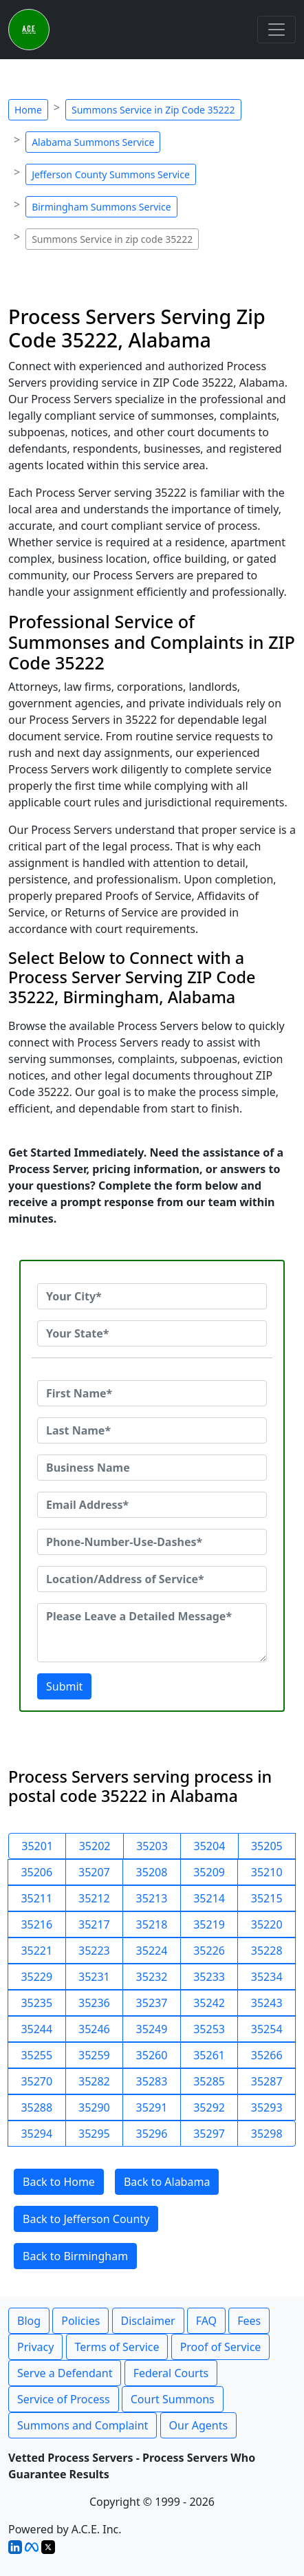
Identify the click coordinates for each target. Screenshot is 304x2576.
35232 (152, 1976)
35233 (209, 1976)
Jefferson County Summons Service (111, 174)
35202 (95, 1846)
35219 (209, 1924)
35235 (36, 2002)
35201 (37, 1846)
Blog (29, 2320)
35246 (94, 2029)
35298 (267, 2133)
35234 (267, 1976)
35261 (209, 2055)
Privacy (35, 2346)
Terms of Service (117, 2346)
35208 (152, 1872)
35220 (267, 1924)
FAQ (206, 2320)
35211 (36, 1898)
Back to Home (59, 2181)
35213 (152, 1898)
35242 (209, 2002)
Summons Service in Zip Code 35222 (153, 109)
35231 (94, 1976)
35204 (210, 1846)
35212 (94, 1898)
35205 (267, 1846)
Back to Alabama (167, 2181)
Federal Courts (170, 2373)
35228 (267, 1950)
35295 (94, 2133)
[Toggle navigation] (276, 29)
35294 (36, 2133)
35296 (152, 2133)
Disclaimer (148, 2320)
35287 (267, 2081)
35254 (267, 2029)
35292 (209, 2107)
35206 (36, 1872)
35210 (267, 1872)
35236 (94, 2002)
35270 (36, 2081)
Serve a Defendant (64, 2373)
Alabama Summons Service (93, 142)
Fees (249, 2320)
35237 (152, 2002)
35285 (209, 2081)
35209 (209, 1872)
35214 (209, 1898)
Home (28, 109)
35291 (152, 2107)
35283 (152, 2081)
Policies (80, 2320)
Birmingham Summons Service (101, 206)
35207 (94, 1872)
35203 (152, 1846)
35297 (209, 2133)
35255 (36, 2055)
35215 (267, 1898)
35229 (36, 1976)
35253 (209, 2029)
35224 (152, 1950)
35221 (36, 1950)
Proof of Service (220, 2346)
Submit (64, 1686)
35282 (94, 2081)
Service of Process (63, 2399)
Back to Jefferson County (86, 2218)
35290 (94, 2107)
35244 (36, 2029)
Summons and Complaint (82, 2425)
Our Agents (198, 2425)
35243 (267, 2002)
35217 (94, 1924)
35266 (267, 2055)
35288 (36, 2107)
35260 (152, 2055)
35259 (94, 2055)
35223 (94, 1950)
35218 (152, 1924)
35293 (267, 2107)
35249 (152, 2029)
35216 (36, 1924)
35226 (209, 1950)
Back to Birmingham (75, 2256)
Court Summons (173, 2399)
